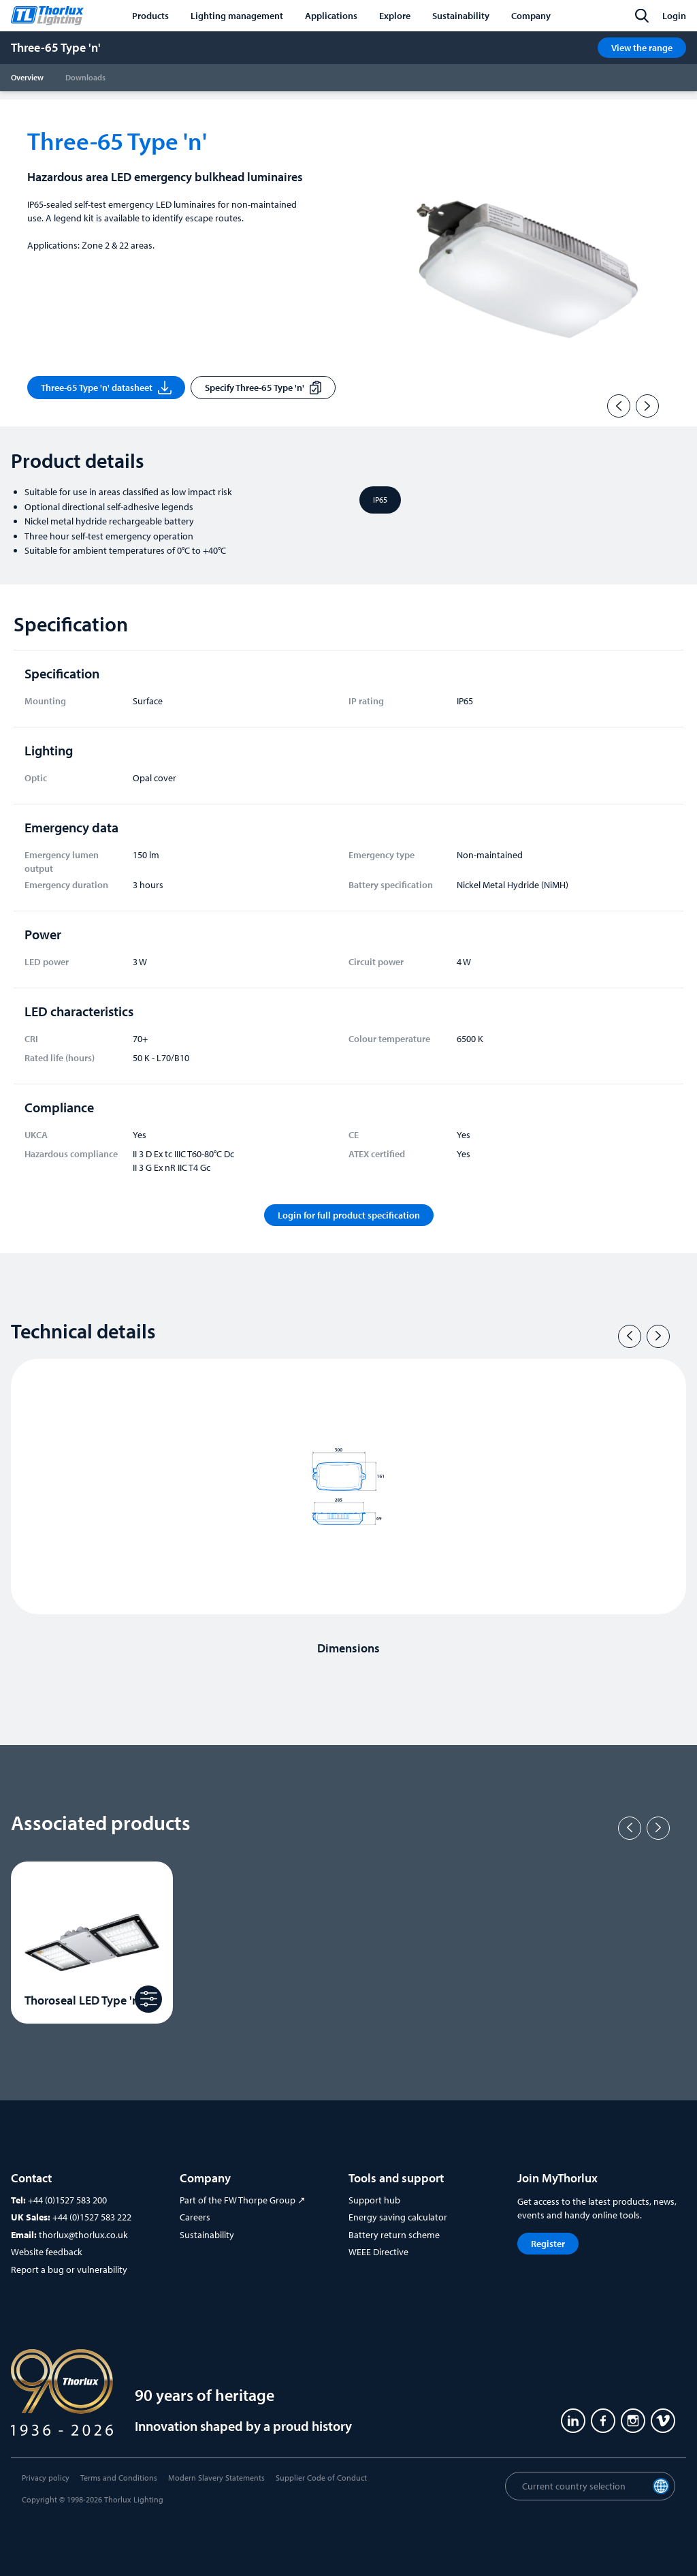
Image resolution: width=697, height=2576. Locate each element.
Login (674, 16)
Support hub (374, 2200)
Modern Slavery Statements (216, 2477)
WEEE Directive (378, 2252)
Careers (195, 2217)
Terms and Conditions (118, 2477)
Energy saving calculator (397, 2217)
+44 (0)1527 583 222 (91, 2217)
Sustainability (207, 2235)
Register (548, 2243)
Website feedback (46, 2252)
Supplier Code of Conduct (321, 2477)
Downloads (85, 77)
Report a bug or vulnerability (69, 2269)
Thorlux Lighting (133, 2499)
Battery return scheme (394, 2235)
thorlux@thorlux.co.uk (83, 2235)
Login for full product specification (349, 1215)
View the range (641, 48)
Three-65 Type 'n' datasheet (106, 387)
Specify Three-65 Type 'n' (263, 387)
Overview (27, 77)
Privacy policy (45, 2477)
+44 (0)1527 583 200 (67, 2200)
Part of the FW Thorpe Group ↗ (243, 2200)
